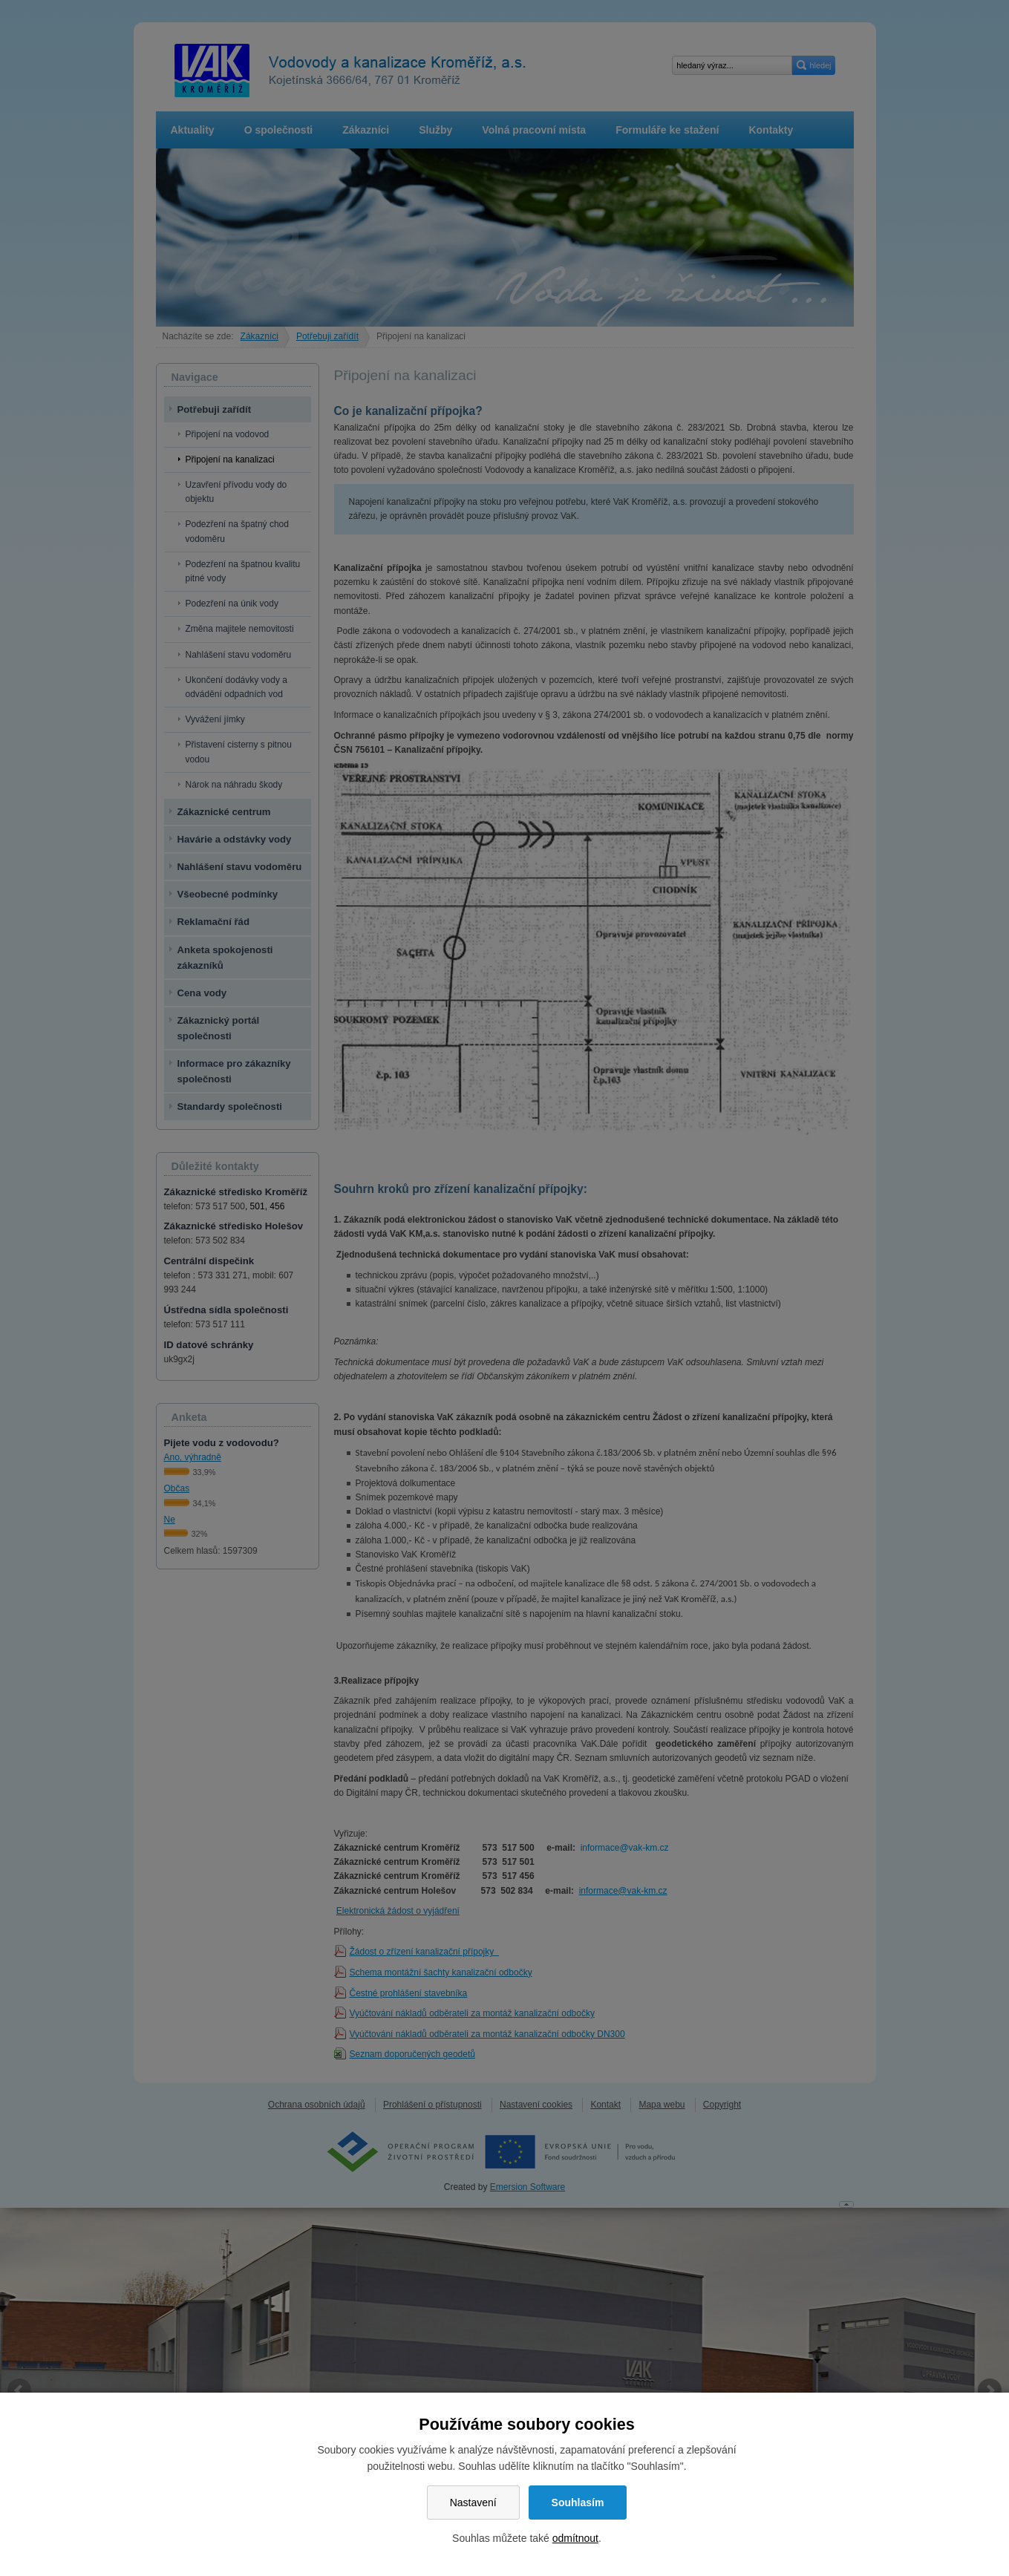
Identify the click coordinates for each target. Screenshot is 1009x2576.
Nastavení (473, 2502)
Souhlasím (578, 2502)
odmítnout (575, 2538)
